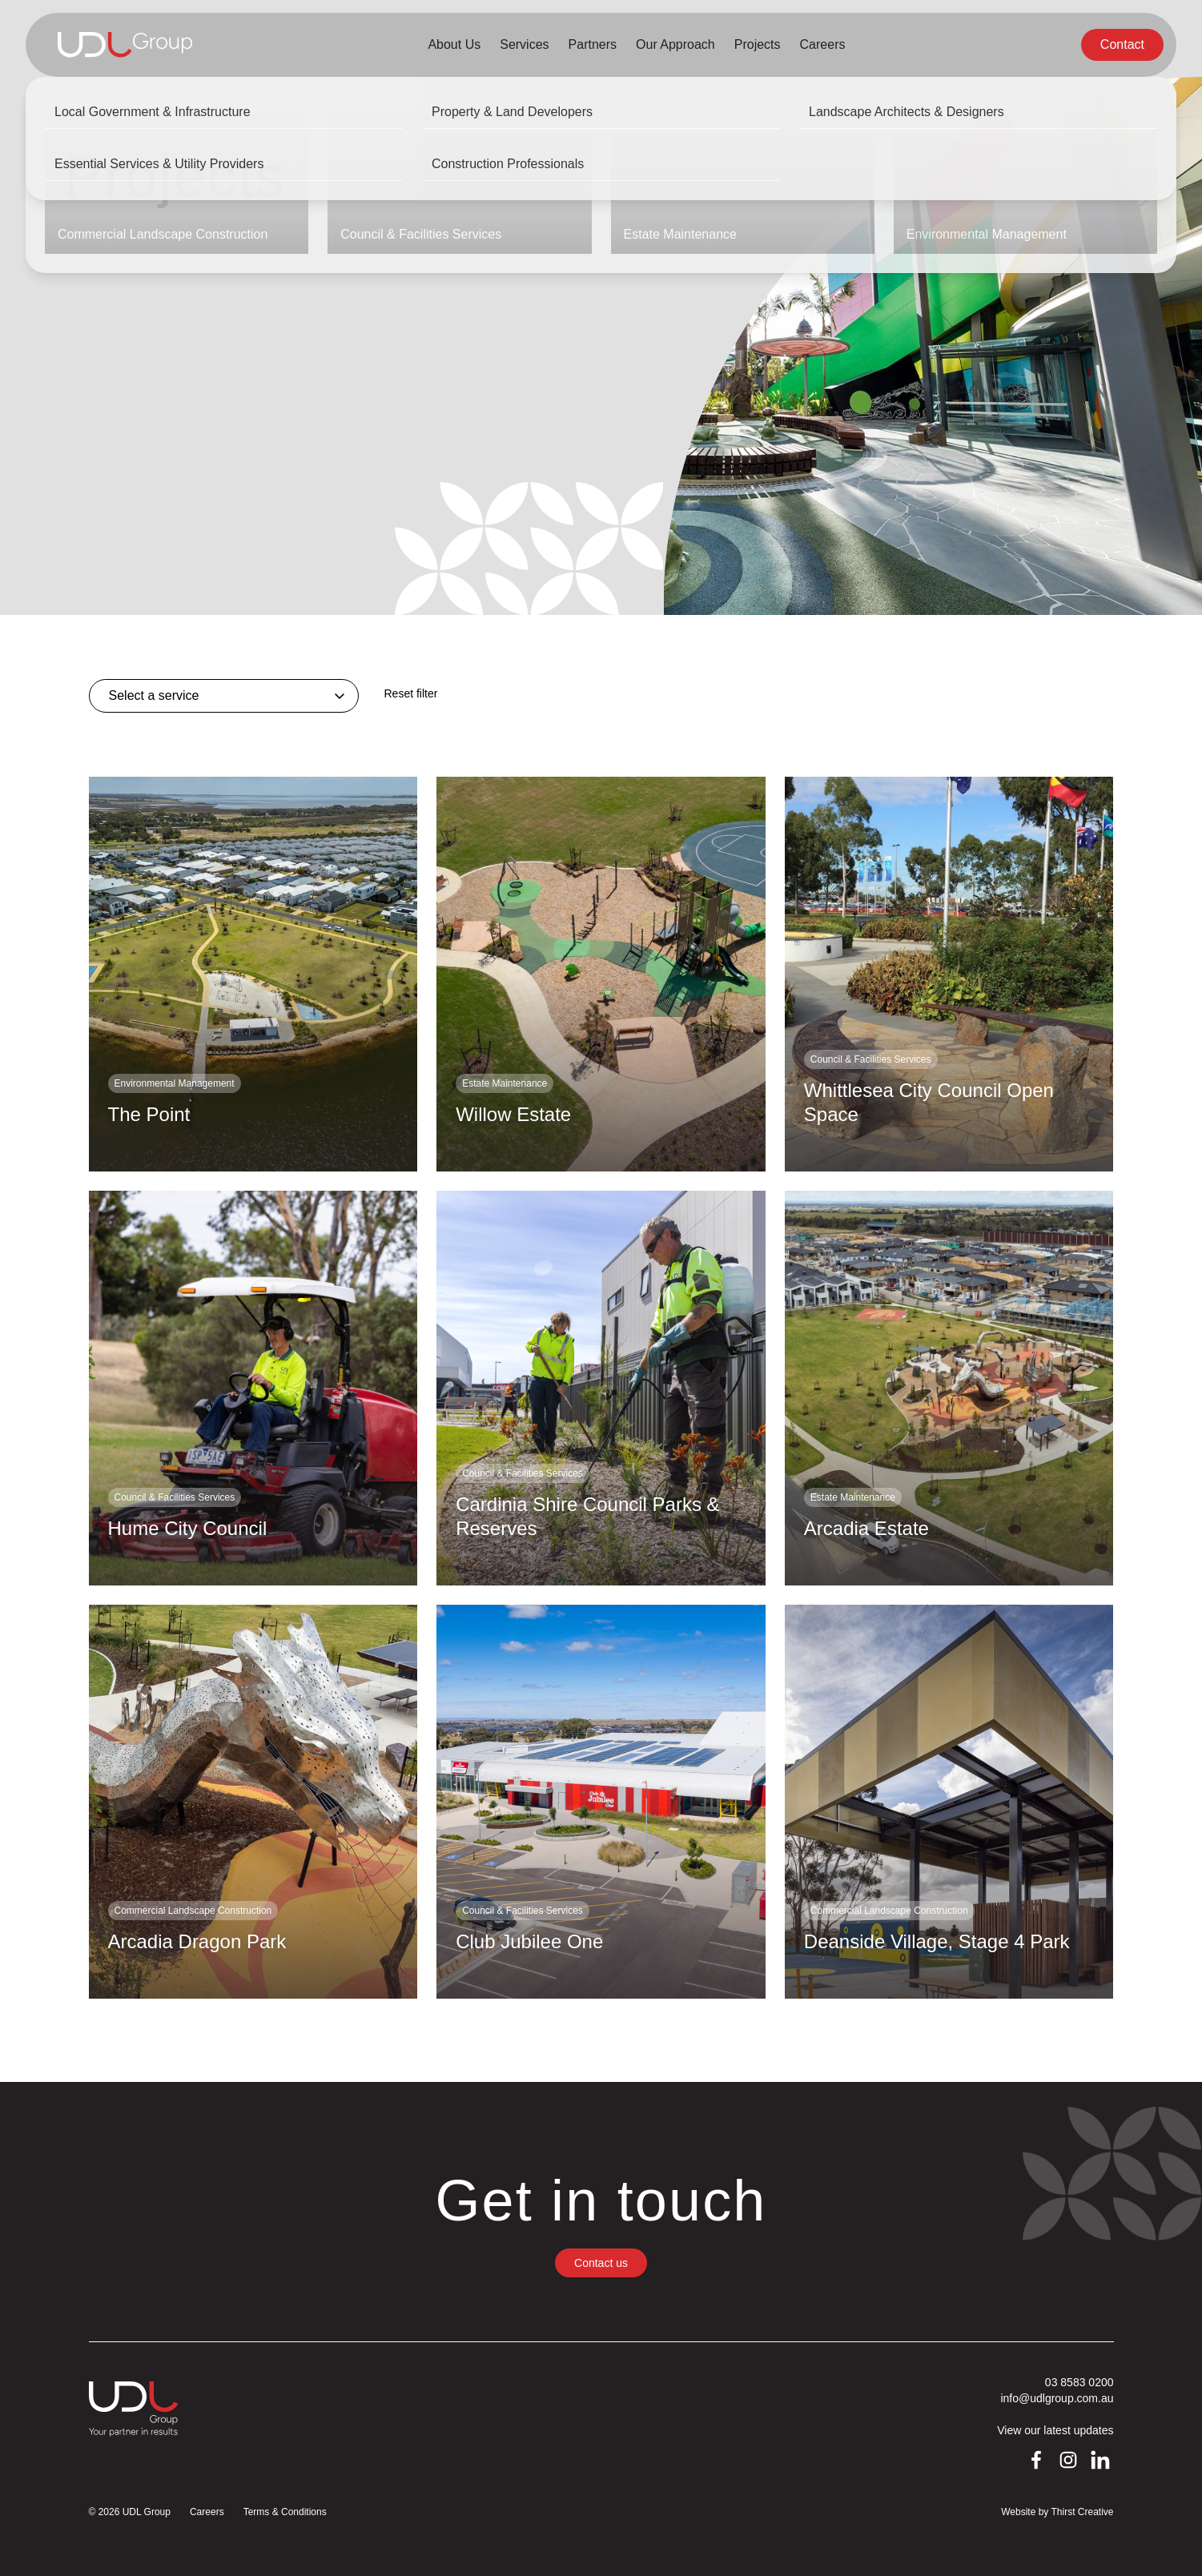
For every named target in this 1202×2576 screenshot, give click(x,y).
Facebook (1037, 2461)
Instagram (1069, 2461)
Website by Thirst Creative (1057, 2512)
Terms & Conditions (285, 2512)
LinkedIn (1101, 2461)
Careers (207, 2512)
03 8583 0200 (1079, 2382)
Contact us (601, 2263)
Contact (1122, 44)
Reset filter (411, 693)
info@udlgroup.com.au (1056, 2398)
